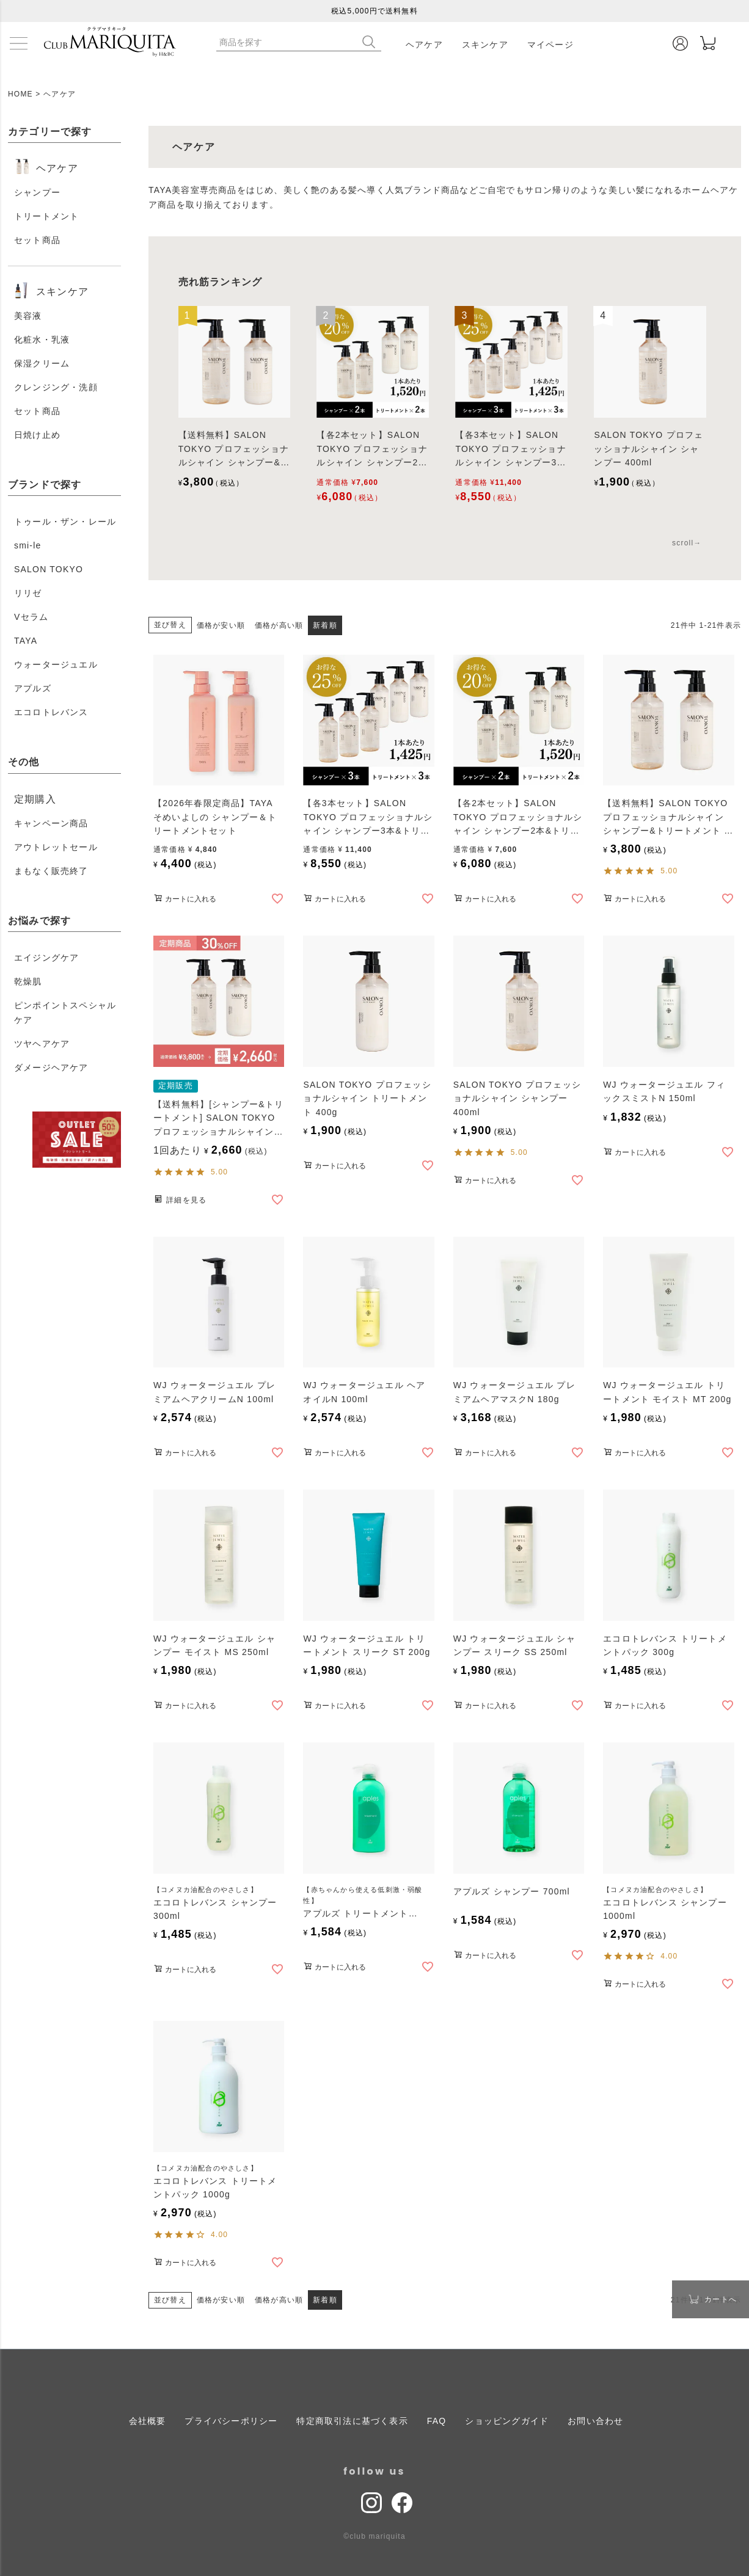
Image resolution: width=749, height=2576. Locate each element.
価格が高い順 (279, 625)
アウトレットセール (56, 847)
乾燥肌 (28, 981)
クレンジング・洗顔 (56, 387)
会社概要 (147, 2420)
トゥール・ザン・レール (65, 521)
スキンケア (485, 44)
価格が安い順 (221, 625)
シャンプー (37, 192)
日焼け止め (37, 435)
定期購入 (35, 799)
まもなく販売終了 (51, 871)
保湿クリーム (42, 363)
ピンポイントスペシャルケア (65, 1012)
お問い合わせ (595, 2420)
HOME (20, 94)
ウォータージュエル (56, 664)
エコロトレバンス (51, 712)
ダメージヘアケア (51, 1067)
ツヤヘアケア (42, 1044)
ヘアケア (424, 44)
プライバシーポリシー (231, 2420)
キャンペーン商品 (51, 823)
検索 (371, 42)
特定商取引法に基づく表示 (351, 2420)
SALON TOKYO (48, 569)
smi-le (28, 545)
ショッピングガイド (507, 2420)
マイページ (550, 44)
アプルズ (32, 688)
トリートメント (46, 216)
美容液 (28, 316)
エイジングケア (46, 957)
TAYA (25, 641)
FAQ (437, 2420)
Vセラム (31, 617)
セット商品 (37, 240)
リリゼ (28, 593)
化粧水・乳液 (42, 339)
